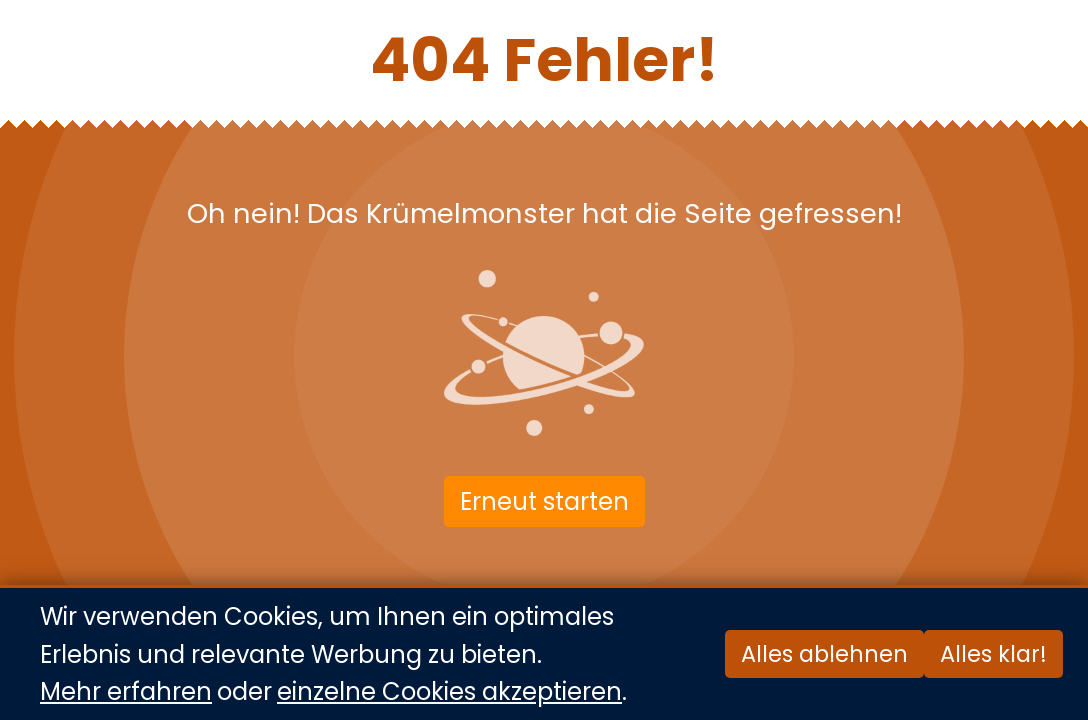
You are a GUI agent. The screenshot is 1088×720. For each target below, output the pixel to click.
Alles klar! (993, 655)
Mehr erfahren (126, 691)
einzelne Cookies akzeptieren (449, 691)
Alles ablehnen (824, 655)
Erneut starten (544, 501)
